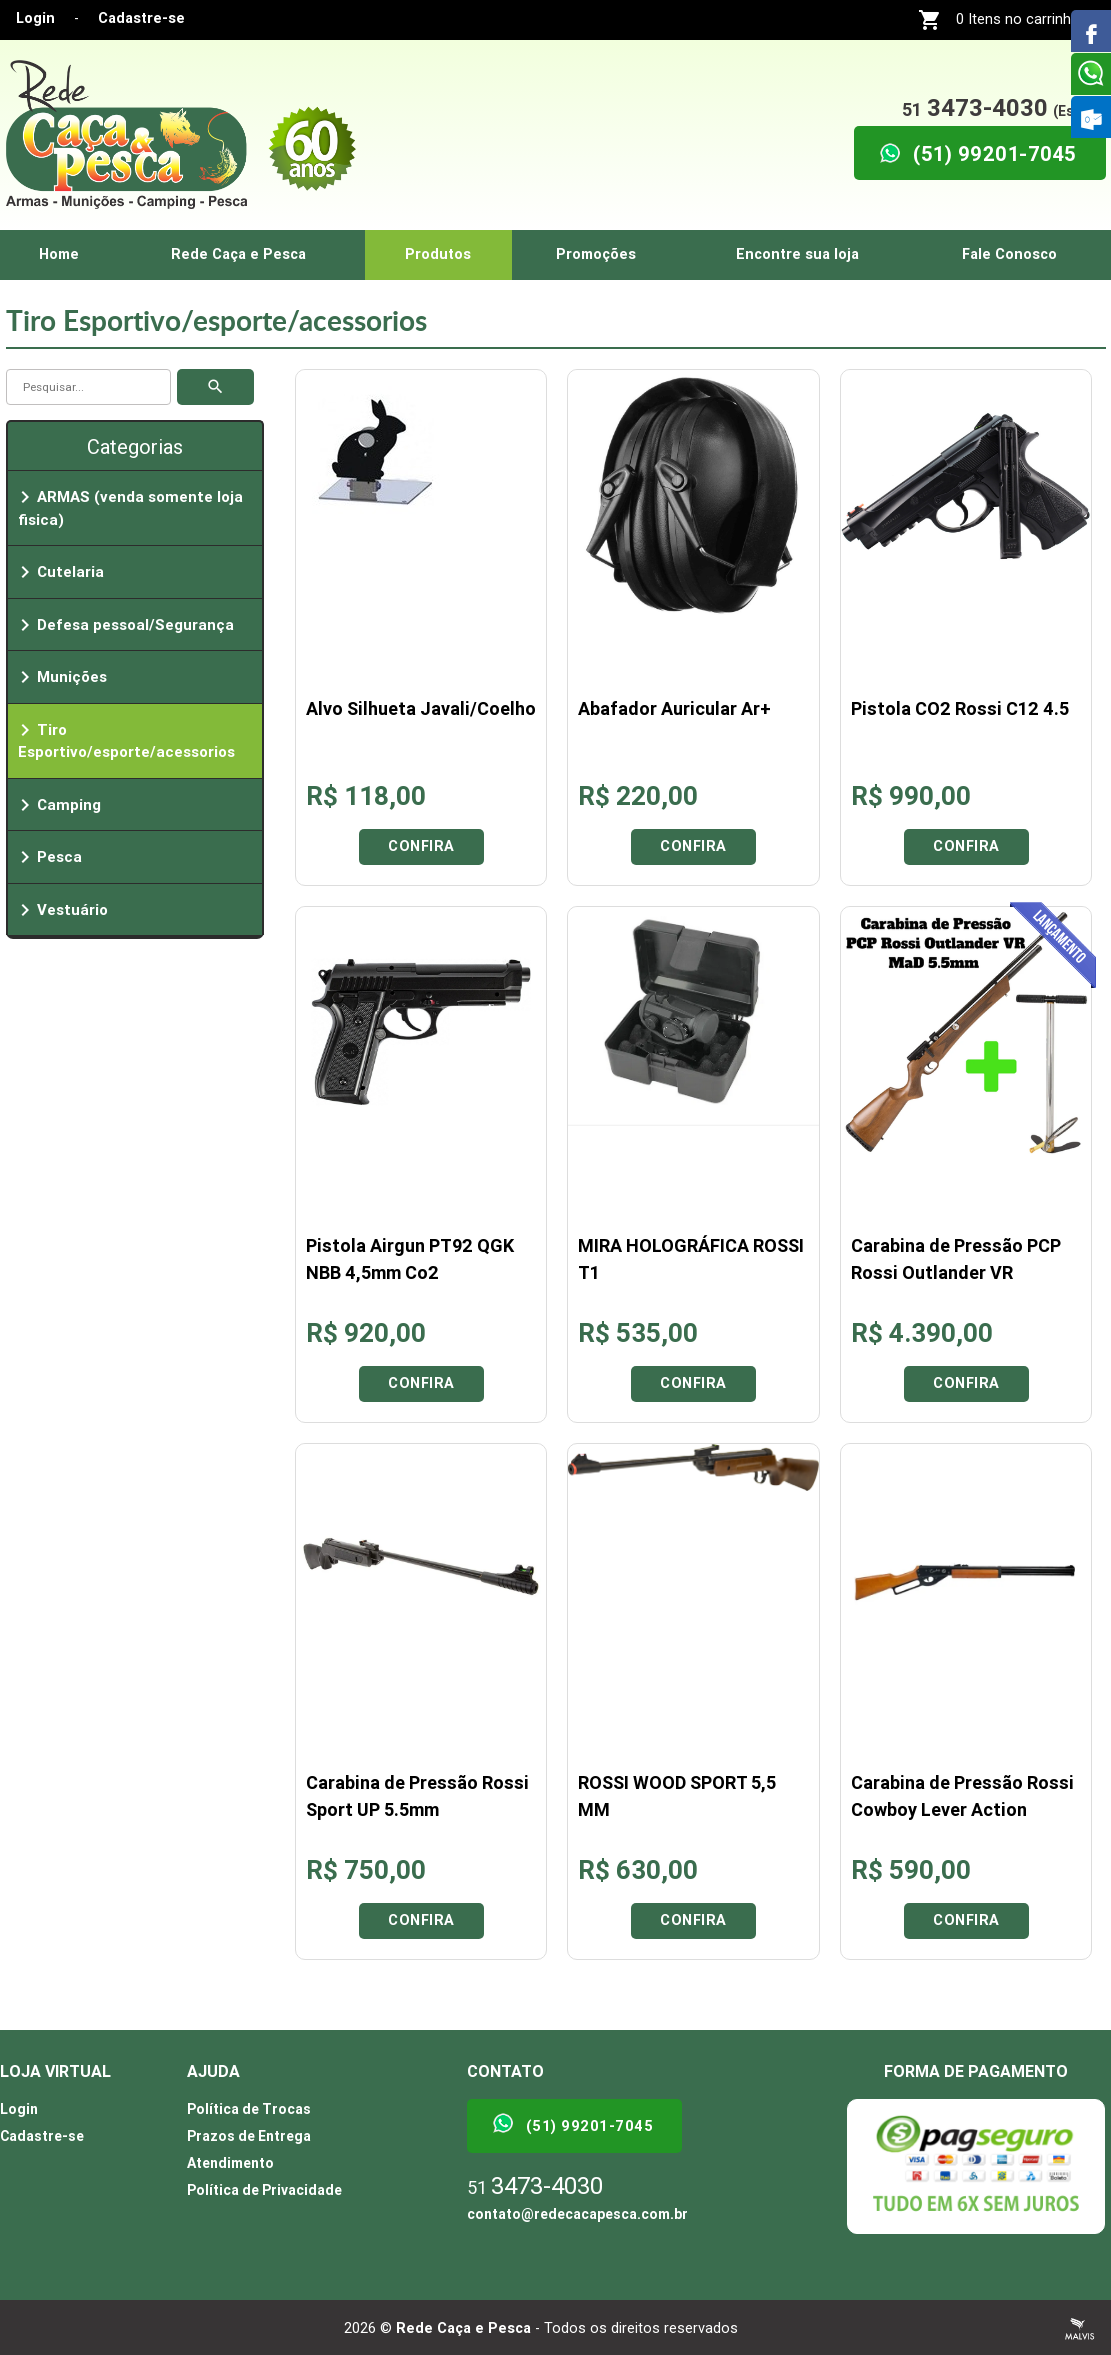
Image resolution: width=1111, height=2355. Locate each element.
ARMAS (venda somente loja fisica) (128, 507)
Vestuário (60, 910)
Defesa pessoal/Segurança (123, 625)
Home (59, 254)
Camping (57, 805)
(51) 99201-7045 (572, 2123)
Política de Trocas (249, 2109)
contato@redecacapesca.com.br (577, 2214)
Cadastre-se (141, 18)
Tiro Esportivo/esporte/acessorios (124, 740)
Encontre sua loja (797, 254)
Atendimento (230, 2163)
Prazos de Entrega (249, 2136)
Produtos (438, 254)
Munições (60, 677)
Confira (421, 846)
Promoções (596, 254)
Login (35, 18)
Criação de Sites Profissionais (1080, 2329)
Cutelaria (58, 572)
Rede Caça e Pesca (238, 254)
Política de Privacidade (264, 2190)
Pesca (47, 857)
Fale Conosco (1009, 254)
